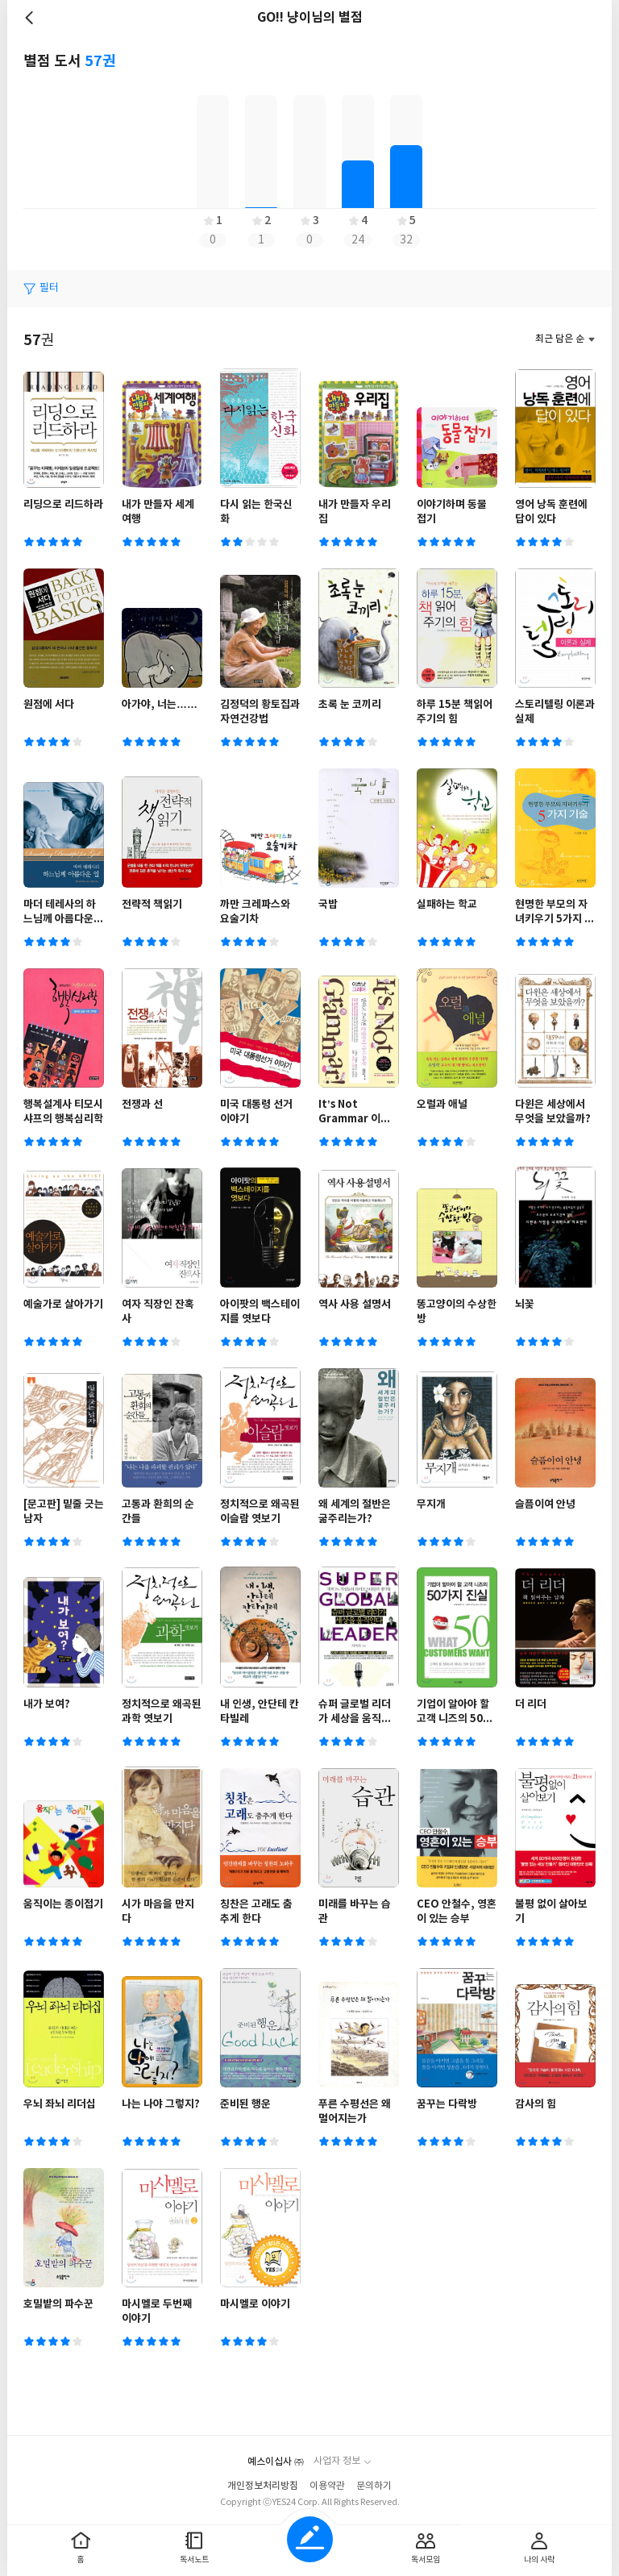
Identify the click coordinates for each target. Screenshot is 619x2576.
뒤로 (31, 18)
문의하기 (374, 2486)
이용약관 (327, 2486)
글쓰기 (310, 2539)
